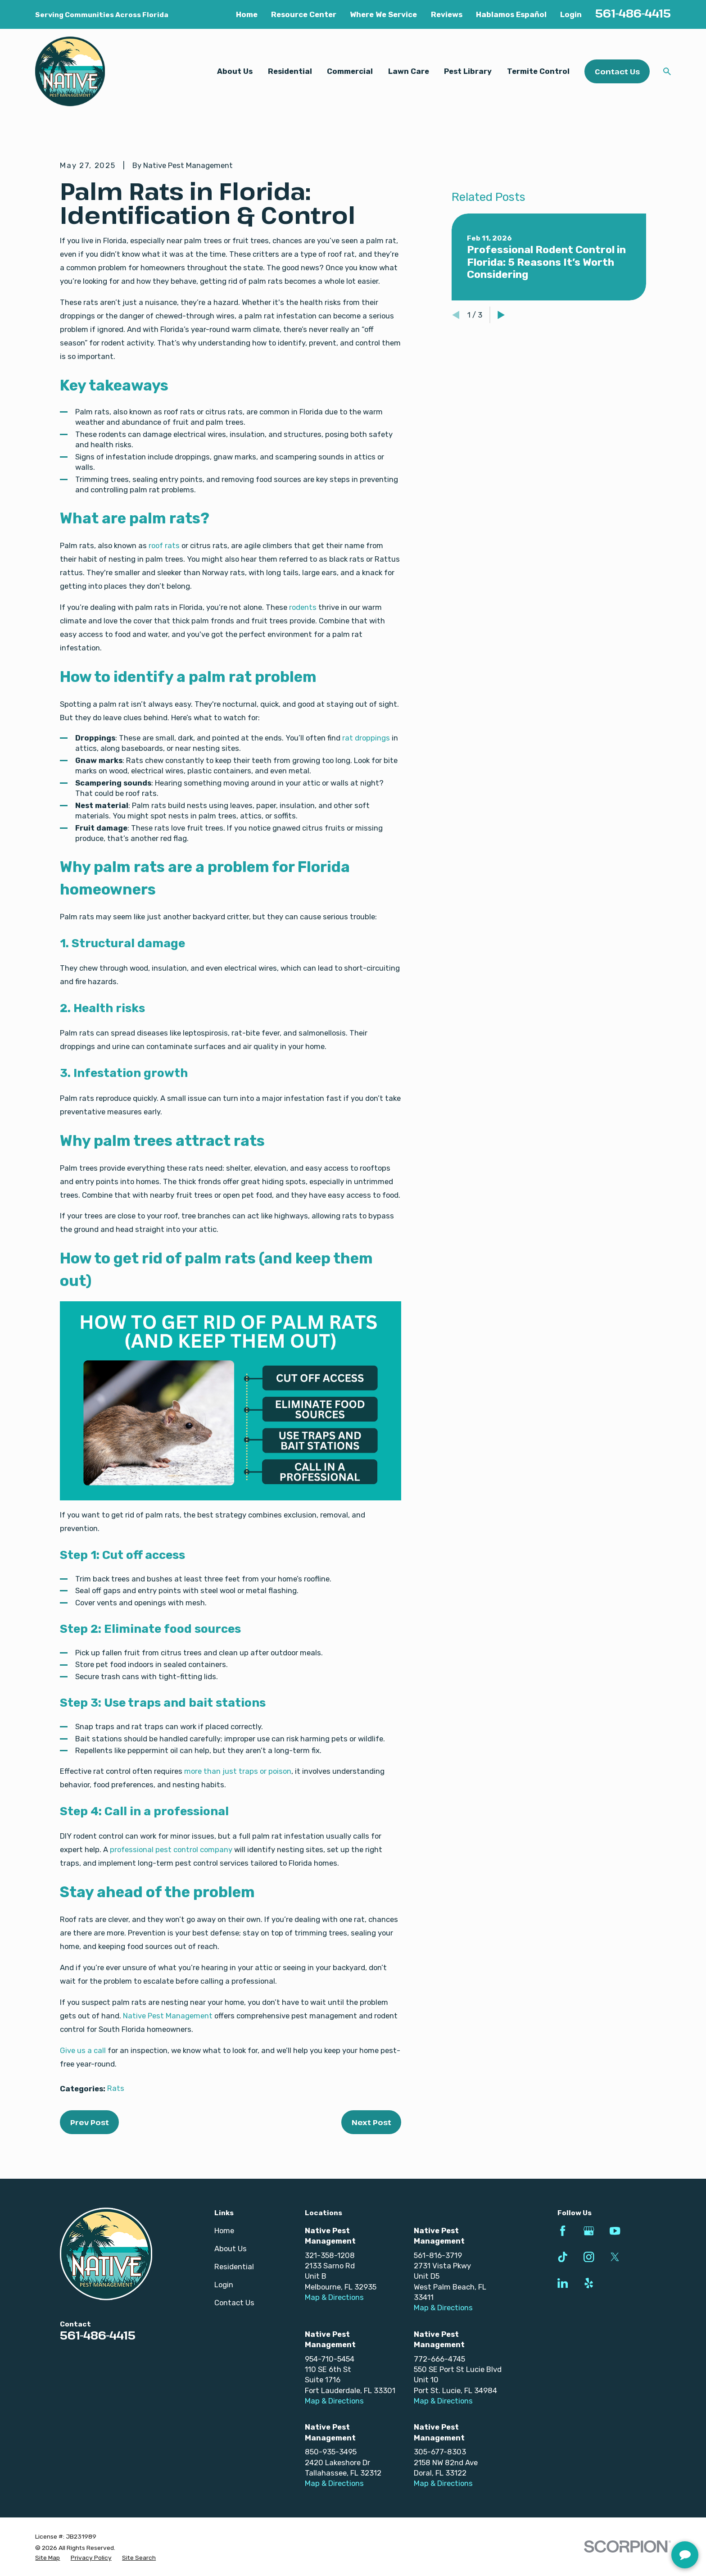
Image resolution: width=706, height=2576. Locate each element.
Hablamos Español (511, 14)
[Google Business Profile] (589, 2231)
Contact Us (617, 71)
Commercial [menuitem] (350, 71)
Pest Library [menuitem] (468, 71)
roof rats (164, 545)
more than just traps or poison (237, 1771)
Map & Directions (334, 2297)
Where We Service (383, 14)
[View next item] (501, 428)
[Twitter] (615, 2257)
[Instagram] (589, 2257)
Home (247, 14)
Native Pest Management (168, 2015)
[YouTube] (615, 2231)
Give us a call (83, 2050)
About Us (230, 2248)
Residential (234, 2266)
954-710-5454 (329, 2358)
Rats (115, 2088)
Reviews (446, 14)
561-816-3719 (438, 2255)
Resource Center (303, 14)
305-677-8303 (440, 2451)
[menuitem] (47, 2557)
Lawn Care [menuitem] (408, 71)
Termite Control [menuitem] (538, 71)
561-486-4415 (633, 13)
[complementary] (640, 2526)
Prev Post (89, 2122)
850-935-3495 (331, 2451)
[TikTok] (562, 2257)
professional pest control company (171, 1849)
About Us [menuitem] (235, 71)
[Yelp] (589, 2283)
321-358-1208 (330, 2255)
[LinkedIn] (562, 2283)
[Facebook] (562, 2231)
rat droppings (366, 737)
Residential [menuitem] (290, 71)
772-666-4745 (439, 2358)
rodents (303, 607)
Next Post (371, 2122)
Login (571, 14)
